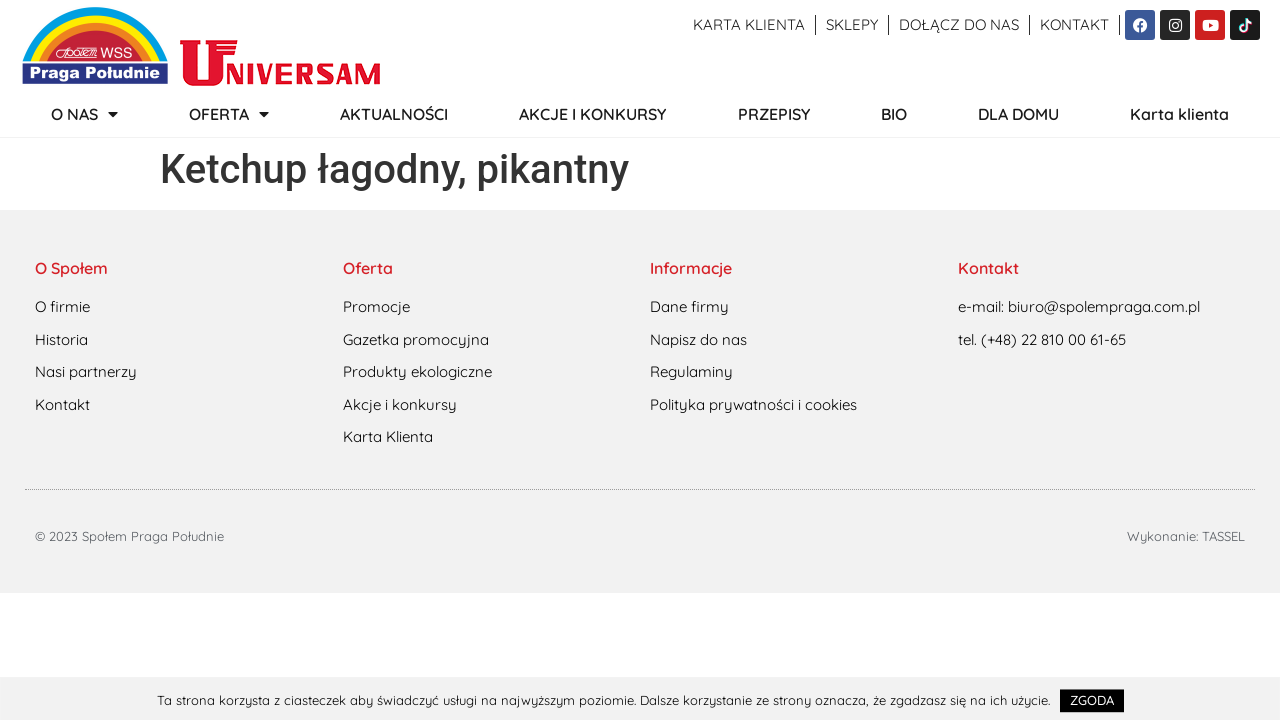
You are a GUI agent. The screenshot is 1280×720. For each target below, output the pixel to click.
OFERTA (229, 114)
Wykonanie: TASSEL (1186, 536)
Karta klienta (749, 24)
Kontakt (1074, 24)
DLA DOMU (1018, 114)
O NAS (84, 114)
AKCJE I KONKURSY (592, 114)
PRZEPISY (774, 114)
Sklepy (852, 24)
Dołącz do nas (959, 24)
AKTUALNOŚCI (394, 114)
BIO (894, 114)
